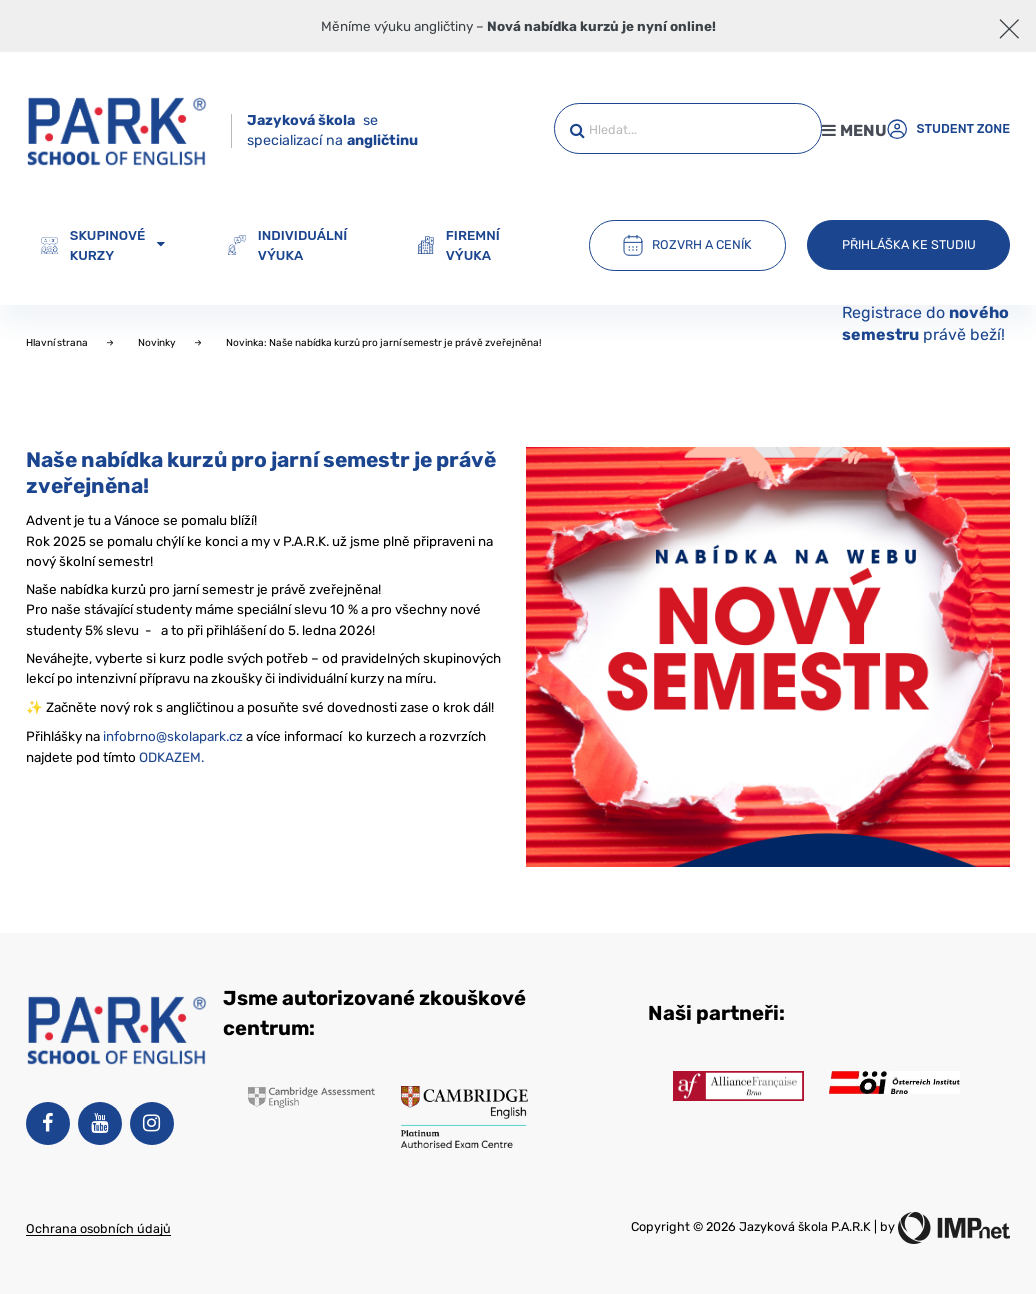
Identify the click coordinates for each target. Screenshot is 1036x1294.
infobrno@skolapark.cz (173, 736)
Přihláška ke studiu (909, 244)
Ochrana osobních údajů (98, 1228)
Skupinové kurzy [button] (103, 245)
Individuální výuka (287, 245)
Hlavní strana (58, 343)
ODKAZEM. (171, 757)
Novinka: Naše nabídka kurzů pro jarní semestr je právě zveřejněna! (383, 343)
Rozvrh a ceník (687, 245)
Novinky (158, 343)
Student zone (948, 128)
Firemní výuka (458, 245)
